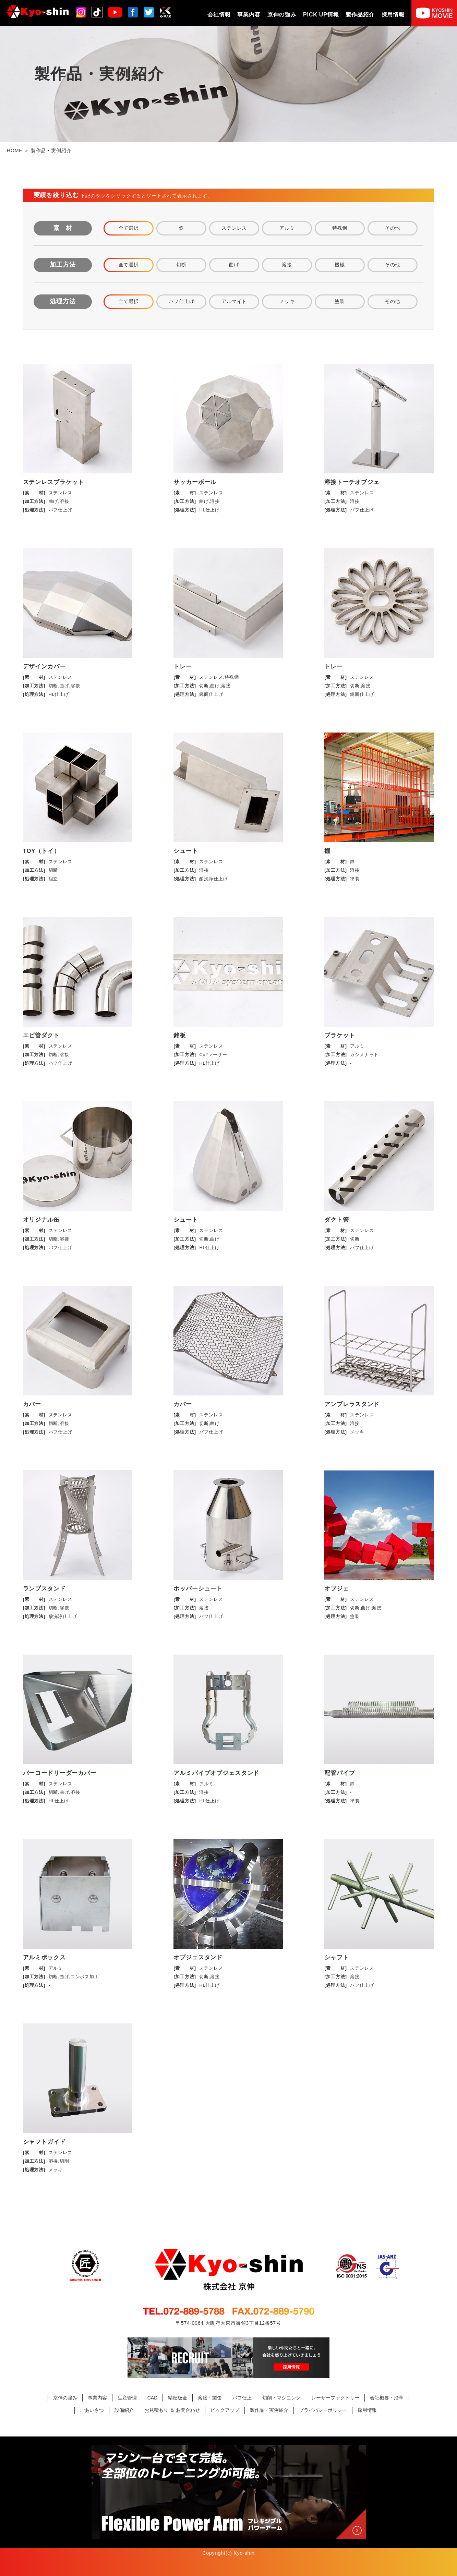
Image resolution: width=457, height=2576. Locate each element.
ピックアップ (225, 2410)
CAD (152, 2397)
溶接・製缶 (210, 2397)
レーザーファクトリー (335, 2397)
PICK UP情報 (321, 14)
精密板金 (177, 2397)
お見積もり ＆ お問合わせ (172, 2410)
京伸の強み (281, 14)
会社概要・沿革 (387, 2397)
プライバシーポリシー (323, 2410)
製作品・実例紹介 (269, 2410)
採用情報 (393, 14)
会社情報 (218, 14)
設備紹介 (124, 2410)
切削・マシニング (281, 2397)
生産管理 (127, 2397)
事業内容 (248, 14)
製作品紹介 (360, 14)
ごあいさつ (92, 2410)
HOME (14, 150)
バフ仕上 (242, 2397)
